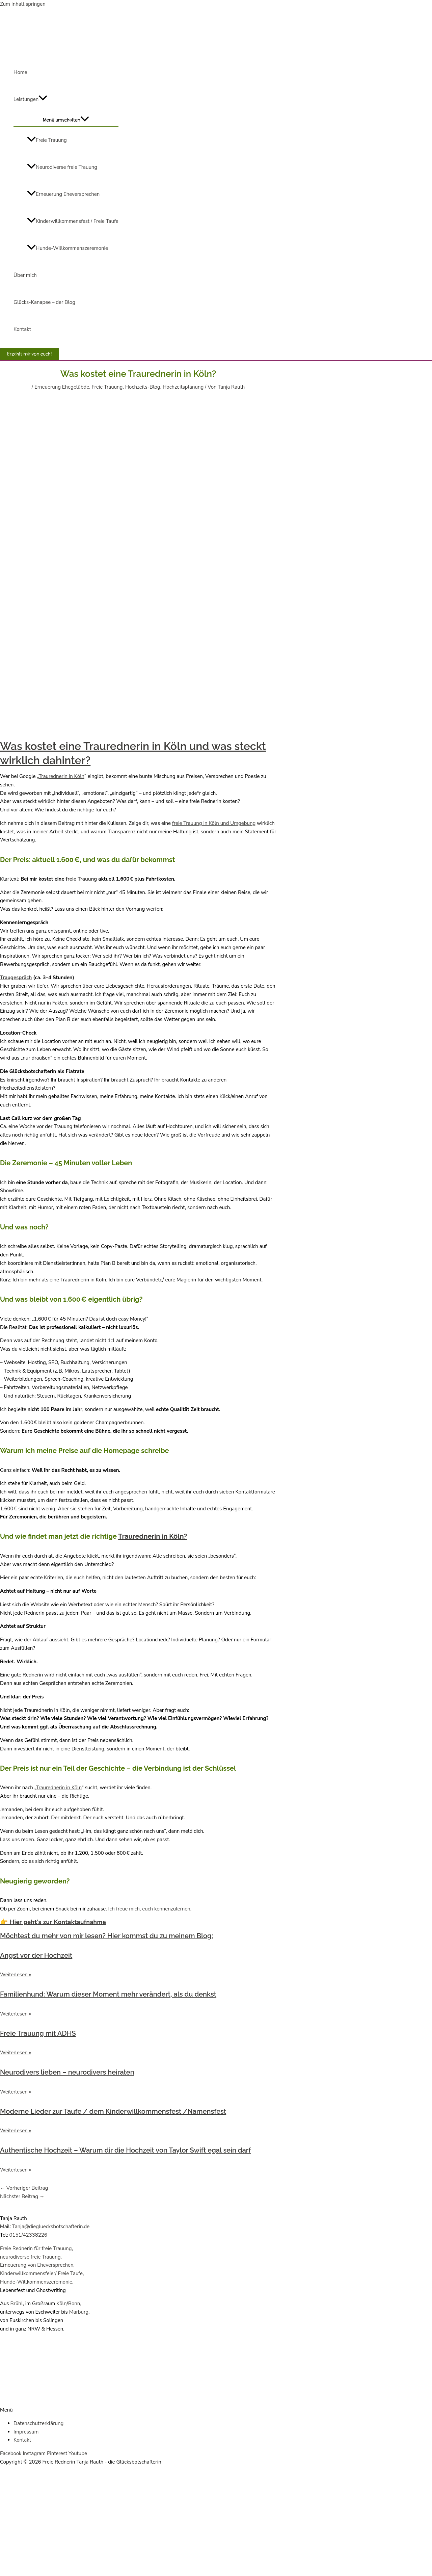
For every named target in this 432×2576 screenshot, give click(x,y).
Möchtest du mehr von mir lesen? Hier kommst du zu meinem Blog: (106, 1936)
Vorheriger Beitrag (24, 2188)
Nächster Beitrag (22, 2196)
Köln (61, 2303)
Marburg (78, 2312)
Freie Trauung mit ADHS (38, 2033)
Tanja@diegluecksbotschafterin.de (50, 2226)
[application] (42, 99)
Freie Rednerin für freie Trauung (36, 2248)
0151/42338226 (28, 2235)
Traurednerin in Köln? (152, 1536)
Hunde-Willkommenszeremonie (67, 248)
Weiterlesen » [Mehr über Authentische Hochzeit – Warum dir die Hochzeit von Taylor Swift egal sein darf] (15, 2169)
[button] (29, 354)
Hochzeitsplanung (183, 387)
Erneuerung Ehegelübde (61, 387)
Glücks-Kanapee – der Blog (44, 302)
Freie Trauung (47, 140)
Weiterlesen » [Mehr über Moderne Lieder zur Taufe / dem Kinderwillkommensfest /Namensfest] (15, 2130)
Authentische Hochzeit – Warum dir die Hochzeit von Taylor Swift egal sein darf (125, 2150)
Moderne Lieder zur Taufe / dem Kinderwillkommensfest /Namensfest (113, 2111)
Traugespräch (16, 977)
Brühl (16, 2303)
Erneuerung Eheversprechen (63, 194)
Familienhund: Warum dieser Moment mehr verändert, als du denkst (108, 1994)
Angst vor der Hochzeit (36, 1955)
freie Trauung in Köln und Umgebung (213, 823)
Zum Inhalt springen (23, 4)
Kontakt (22, 329)
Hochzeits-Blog (142, 387)
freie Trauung (80, 879)
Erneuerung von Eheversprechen (37, 2265)
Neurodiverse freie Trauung (62, 167)
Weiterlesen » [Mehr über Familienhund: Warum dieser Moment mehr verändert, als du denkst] (15, 2013)
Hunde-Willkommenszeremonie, (36, 2282)
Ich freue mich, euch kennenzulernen (148, 1908)
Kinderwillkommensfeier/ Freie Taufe (41, 2273)
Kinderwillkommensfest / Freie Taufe (72, 221)
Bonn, (74, 2303)
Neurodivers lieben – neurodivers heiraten (67, 2072)
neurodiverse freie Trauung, (31, 2257)
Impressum (26, 2431)
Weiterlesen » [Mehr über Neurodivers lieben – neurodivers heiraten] (15, 2091)
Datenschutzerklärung (38, 2423)
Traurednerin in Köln (61, 776)
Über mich (25, 275)
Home (20, 72)
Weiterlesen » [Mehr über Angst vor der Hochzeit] (15, 1974)
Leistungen (30, 99)
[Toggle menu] (66, 119)
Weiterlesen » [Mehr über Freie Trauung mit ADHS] (15, 2052)
